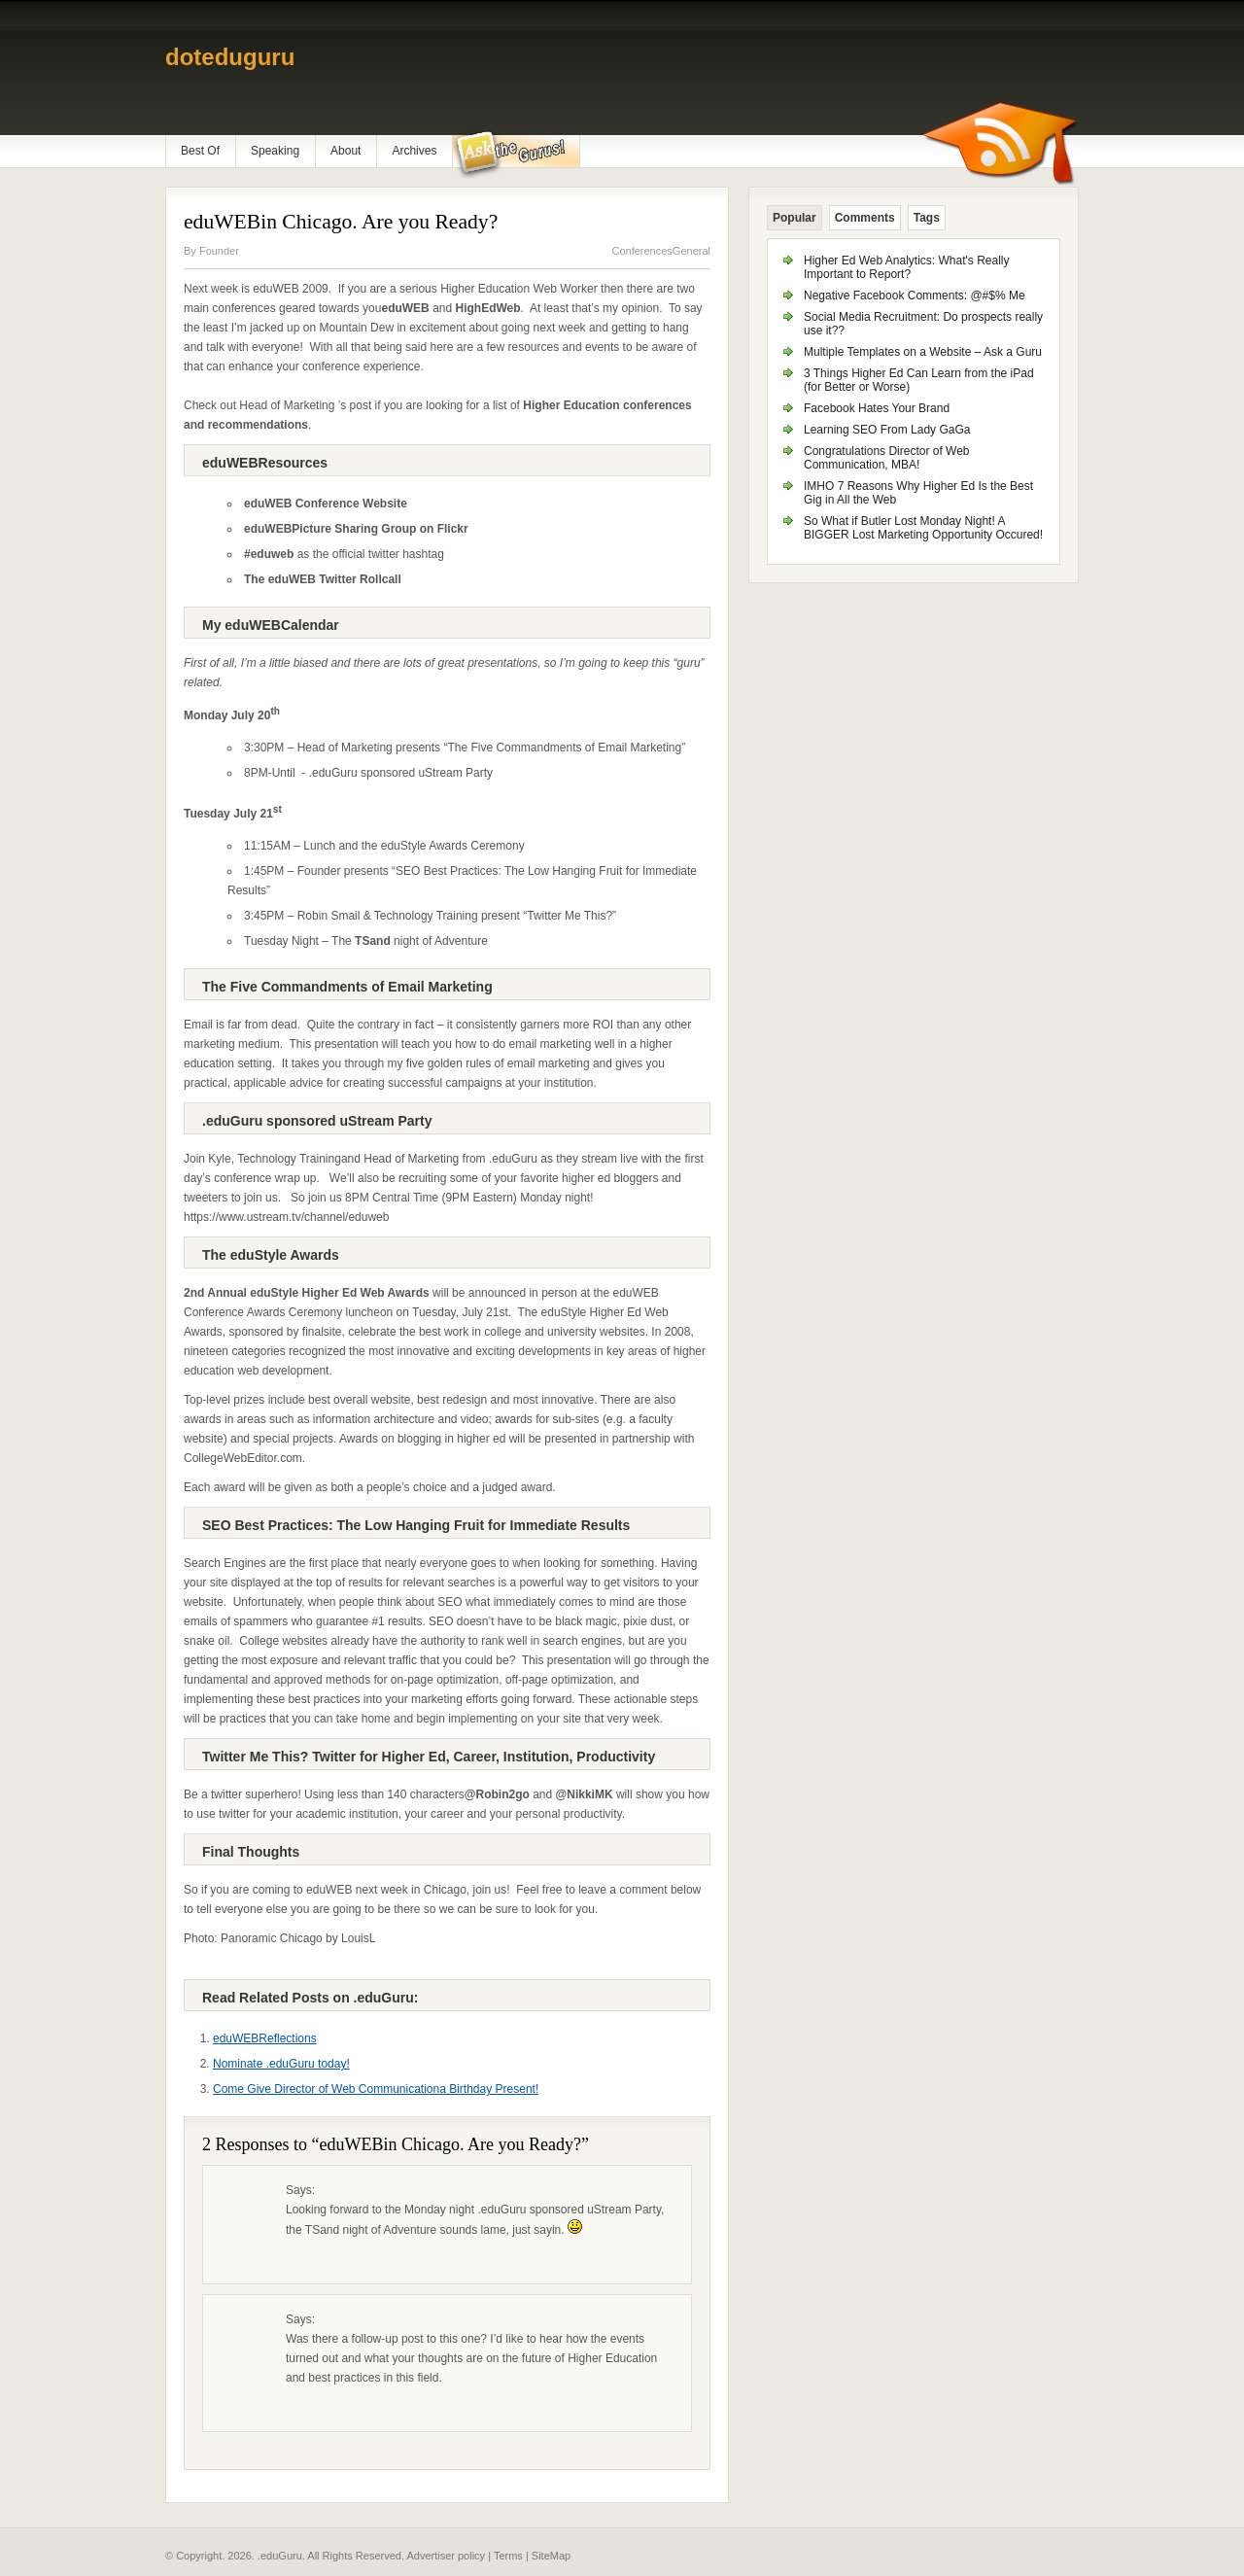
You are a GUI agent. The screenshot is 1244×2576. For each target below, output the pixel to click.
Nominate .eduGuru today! (281, 2064)
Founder (219, 251)
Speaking (275, 150)
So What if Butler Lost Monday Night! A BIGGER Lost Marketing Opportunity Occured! (923, 527)
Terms (508, 2555)
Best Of (200, 150)
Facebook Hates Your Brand (877, 408)
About (345, 150)
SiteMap (551, 2555)
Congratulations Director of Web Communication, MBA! (887, 457)
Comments (865, 218)
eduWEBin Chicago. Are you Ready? (341, 221)
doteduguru (229, 57)
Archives (414, 150)
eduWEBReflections (265, 2038)
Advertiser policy (445, 2555)
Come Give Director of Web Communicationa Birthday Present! (375, 2089)
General (691, 251)
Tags (927, 218)
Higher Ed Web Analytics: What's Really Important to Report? (907, 267)
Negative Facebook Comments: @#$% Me (914, 295)
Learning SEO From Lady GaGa (887, 429)
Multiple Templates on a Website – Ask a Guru (923, 352)
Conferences (641, 251)
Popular (794, 218)
